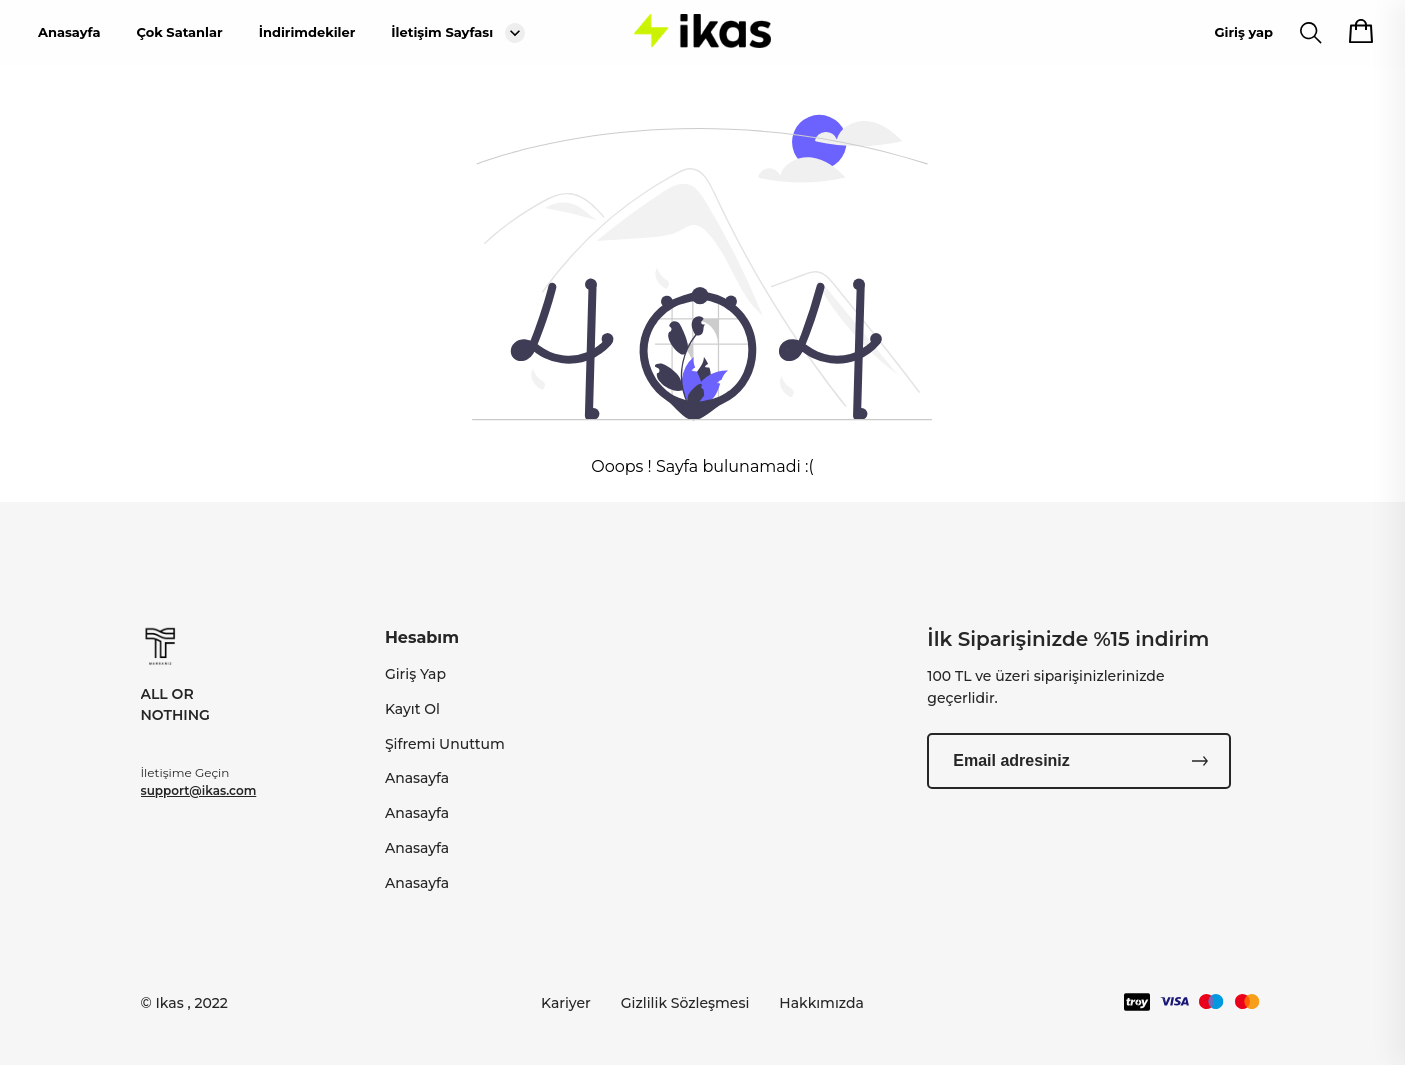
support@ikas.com (199, 790)
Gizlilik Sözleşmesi (685, 1003)
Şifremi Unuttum (445, 744)
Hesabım (422, 637)
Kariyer (566, 1003)
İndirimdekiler (307, 32)
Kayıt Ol (412, 709)
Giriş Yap (415, 674)
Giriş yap (1244, 32)
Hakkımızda (821, 1003)
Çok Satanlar (179, 32)
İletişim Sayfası (442, 32)
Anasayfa (69, 32)
